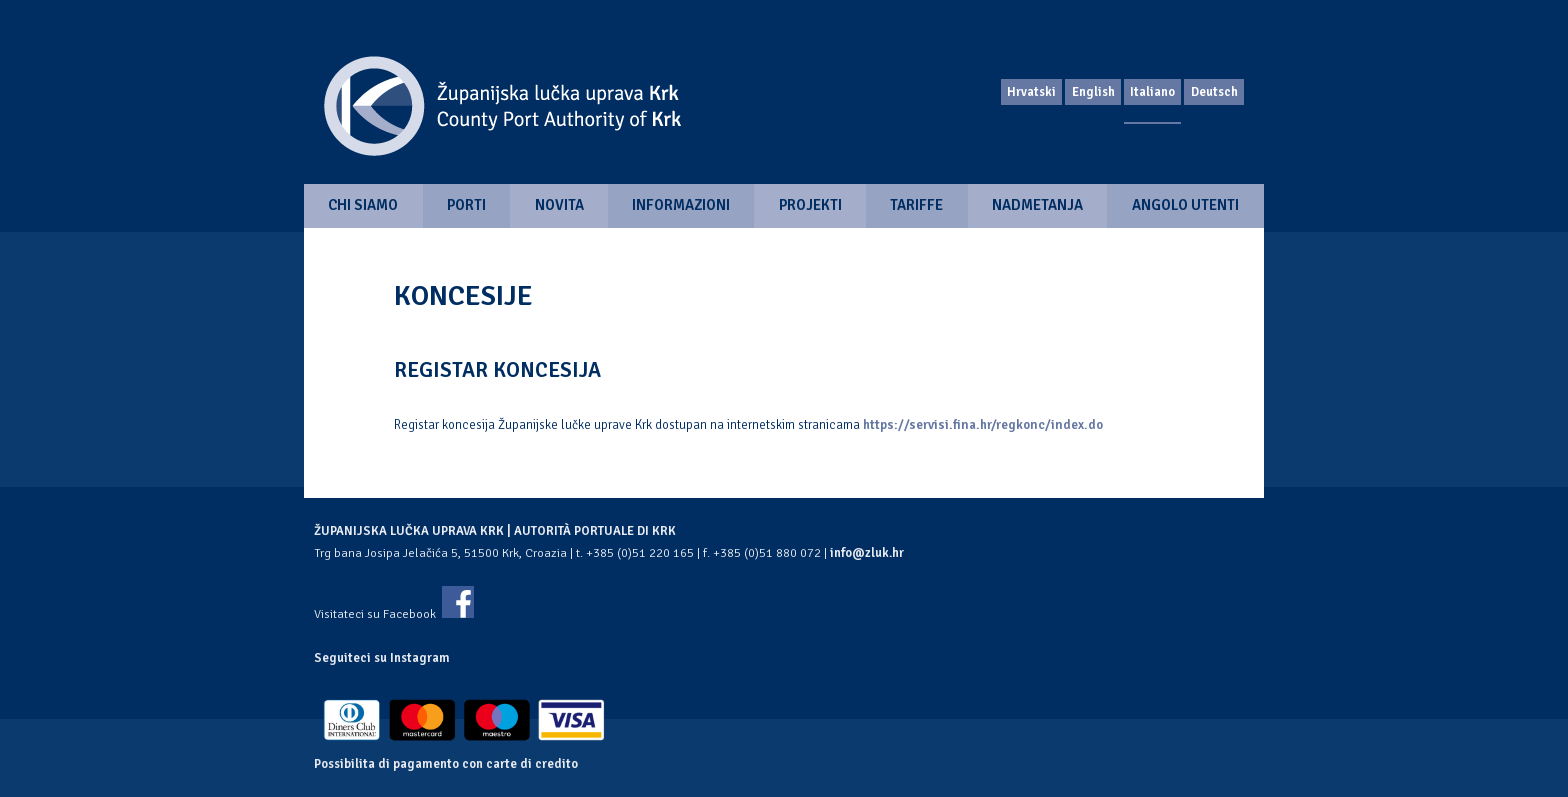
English (1093, 92)
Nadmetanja (1037, 205)
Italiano (1152, 92)
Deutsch (1214, 92)
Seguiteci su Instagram (382, 658)
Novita (559, 205)
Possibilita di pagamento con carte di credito (446, 764)
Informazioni (681, 205)
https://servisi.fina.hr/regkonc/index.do (983, 425)
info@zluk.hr (867, 553)
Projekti (810, 205)
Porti (466, 205)
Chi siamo (363, 205)
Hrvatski (1031, 92)
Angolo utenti (1185, 205)
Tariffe (916, 205)
